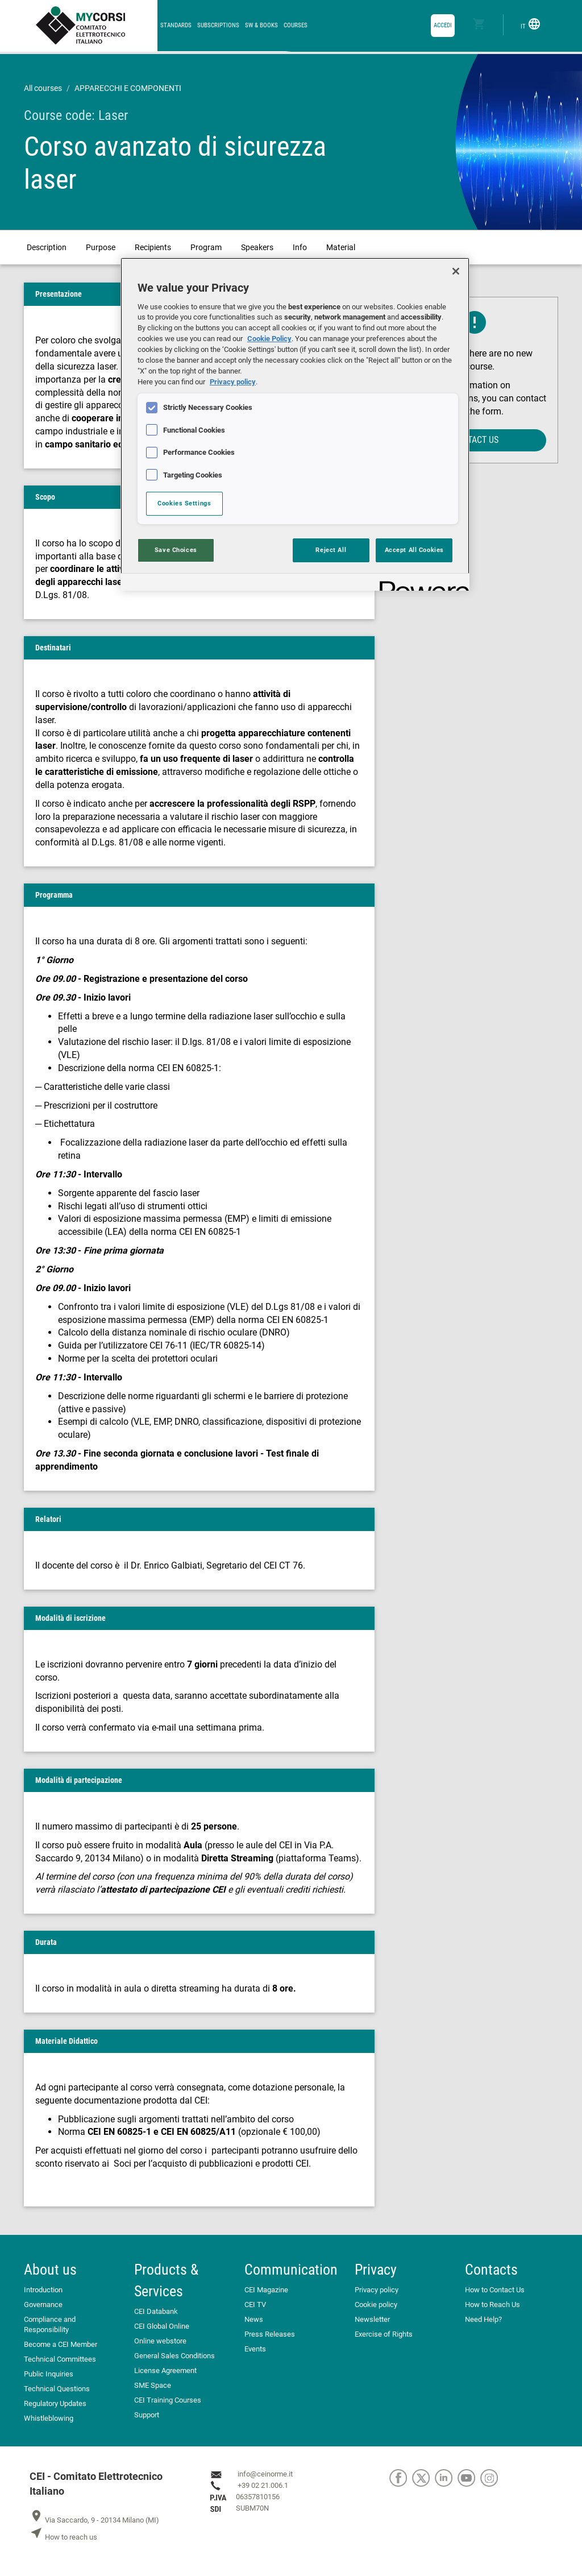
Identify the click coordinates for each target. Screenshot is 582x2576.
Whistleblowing (48, 2418)
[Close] (455, 271)
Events (255, 2349)
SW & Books (261, 25)
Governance (43, 2304)
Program (206, 247)
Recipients (153, 247)
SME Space (152, 2385)
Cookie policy (376, 2304)
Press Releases (269, 2334)
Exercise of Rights (384, 2334)
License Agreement (165, 2370)
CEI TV (255, 2304)
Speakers (257, 247)
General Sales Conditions (174, 2355)
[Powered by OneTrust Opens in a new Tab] (420, 583)
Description (46, 247)
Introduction (43, 2289)
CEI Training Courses (167, 2400)
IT (531, 24)
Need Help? (483, 2319)
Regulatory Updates (55, 2403)
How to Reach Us (492, 2304)
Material (340, 247)
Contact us (474, 439)
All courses (43, 88)
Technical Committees (60, 2359)
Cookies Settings (184, 503)
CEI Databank (156, 2311)
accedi (443, 25)
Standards (176, 25)
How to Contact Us (495, 2289)
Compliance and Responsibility (50, 2324)
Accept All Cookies (414, 550)
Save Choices (176, 550)
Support (146, 2415)
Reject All (330, 550)
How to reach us (63, 2537)
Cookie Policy (269, 338)
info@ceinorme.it (265, 2474)
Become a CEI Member (60, 2344)
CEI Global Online (161, 2326)
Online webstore (160, 2341)
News (253, 2319)
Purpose (100, 247)
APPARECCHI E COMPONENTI (127, 88)
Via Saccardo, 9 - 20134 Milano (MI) (94, 2520)
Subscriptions (218, 25)
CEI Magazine (266, 2289)
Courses (295, 25)
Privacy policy (376, 2289)
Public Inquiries (48, 2374)
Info (300, 247)
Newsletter (372, 2319)
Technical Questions (57, 2388)
